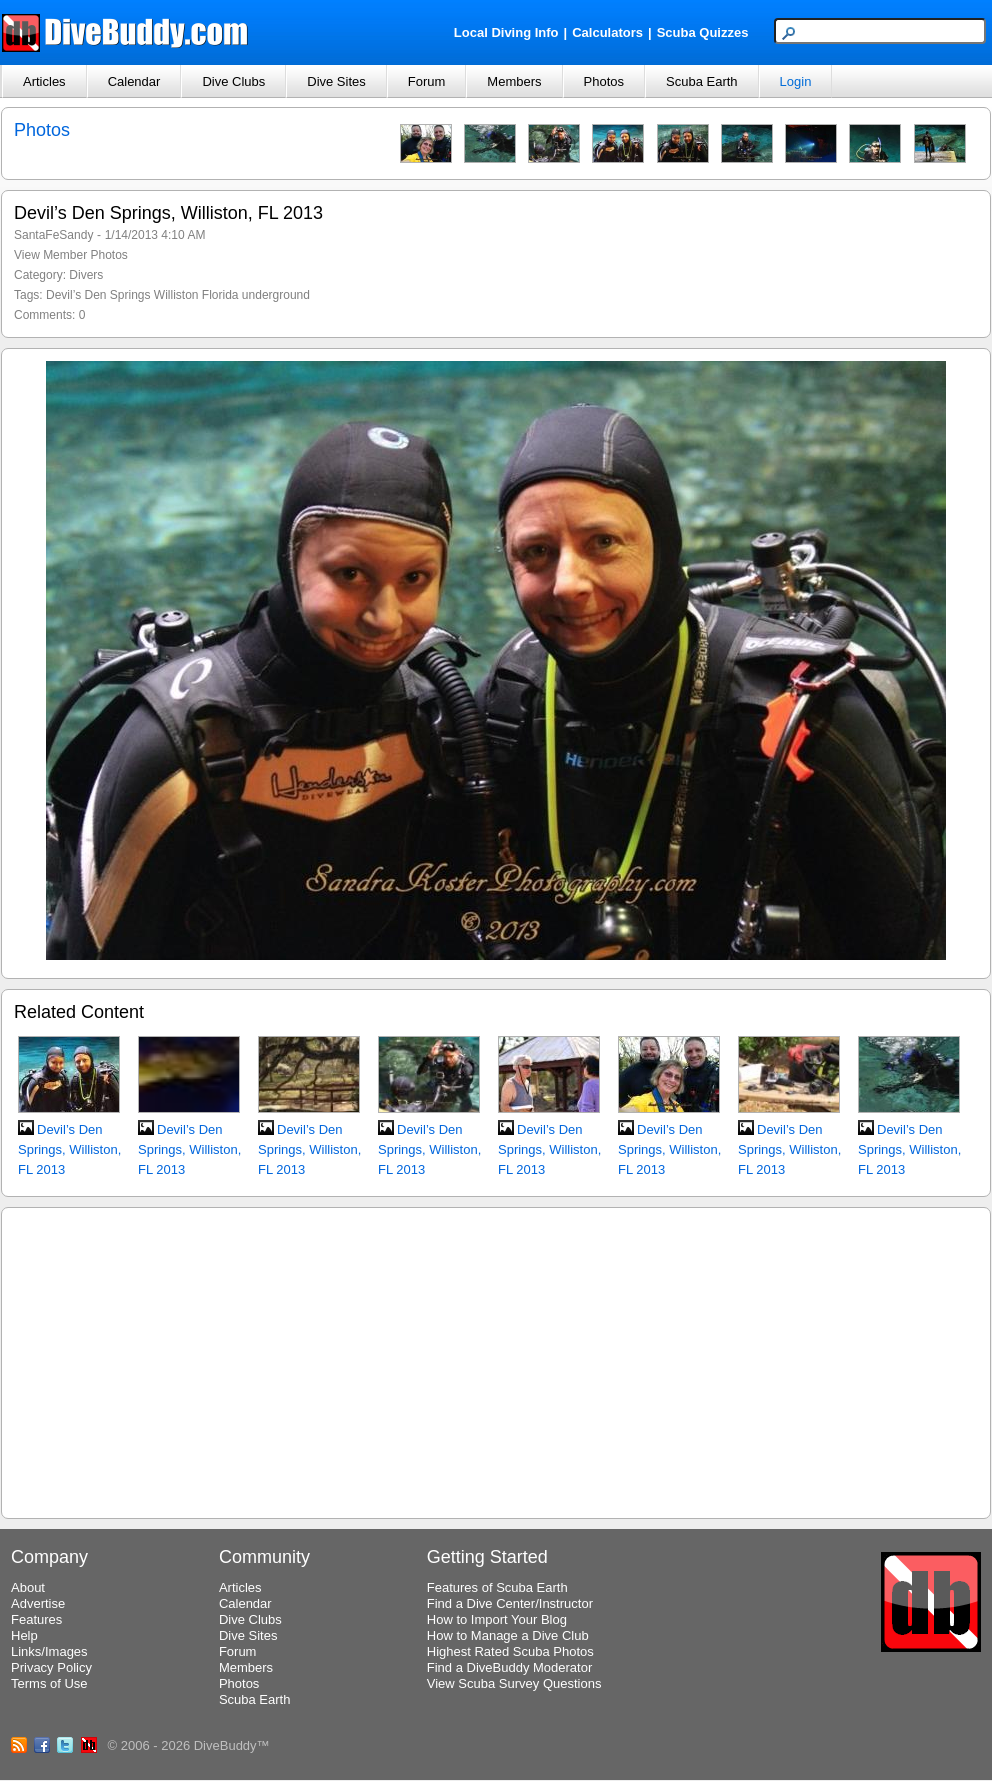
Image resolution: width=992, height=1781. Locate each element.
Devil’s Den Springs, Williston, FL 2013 (69, 1149)
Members (514, 81)
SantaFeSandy (53, 235)
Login (796, 81)
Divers (86, 275)
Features (36, 1619)
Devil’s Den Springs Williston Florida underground (178, 295)
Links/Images (49, 1651)
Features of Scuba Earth (497, 1587)
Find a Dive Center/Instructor (510, 1603)
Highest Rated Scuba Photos (510, 1651)
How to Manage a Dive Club (508, 1635)
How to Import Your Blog (497, 1619)
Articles (44, 81)
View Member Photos (71, 255)
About (28, 1587)
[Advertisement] (496, 1360)
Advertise (38, 1603)
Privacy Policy (51, 1667)
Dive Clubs (233, 81)
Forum (427, 81)
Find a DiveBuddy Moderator (509, 1667)
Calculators (607, 32)
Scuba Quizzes (703, 32)
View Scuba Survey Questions (514, 1683)
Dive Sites (336, 81)
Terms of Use (49, 1683)
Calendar (134, 81)
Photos (604, 81)
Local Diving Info (506, 32)
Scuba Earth (702, 81)
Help (24, 1635)
